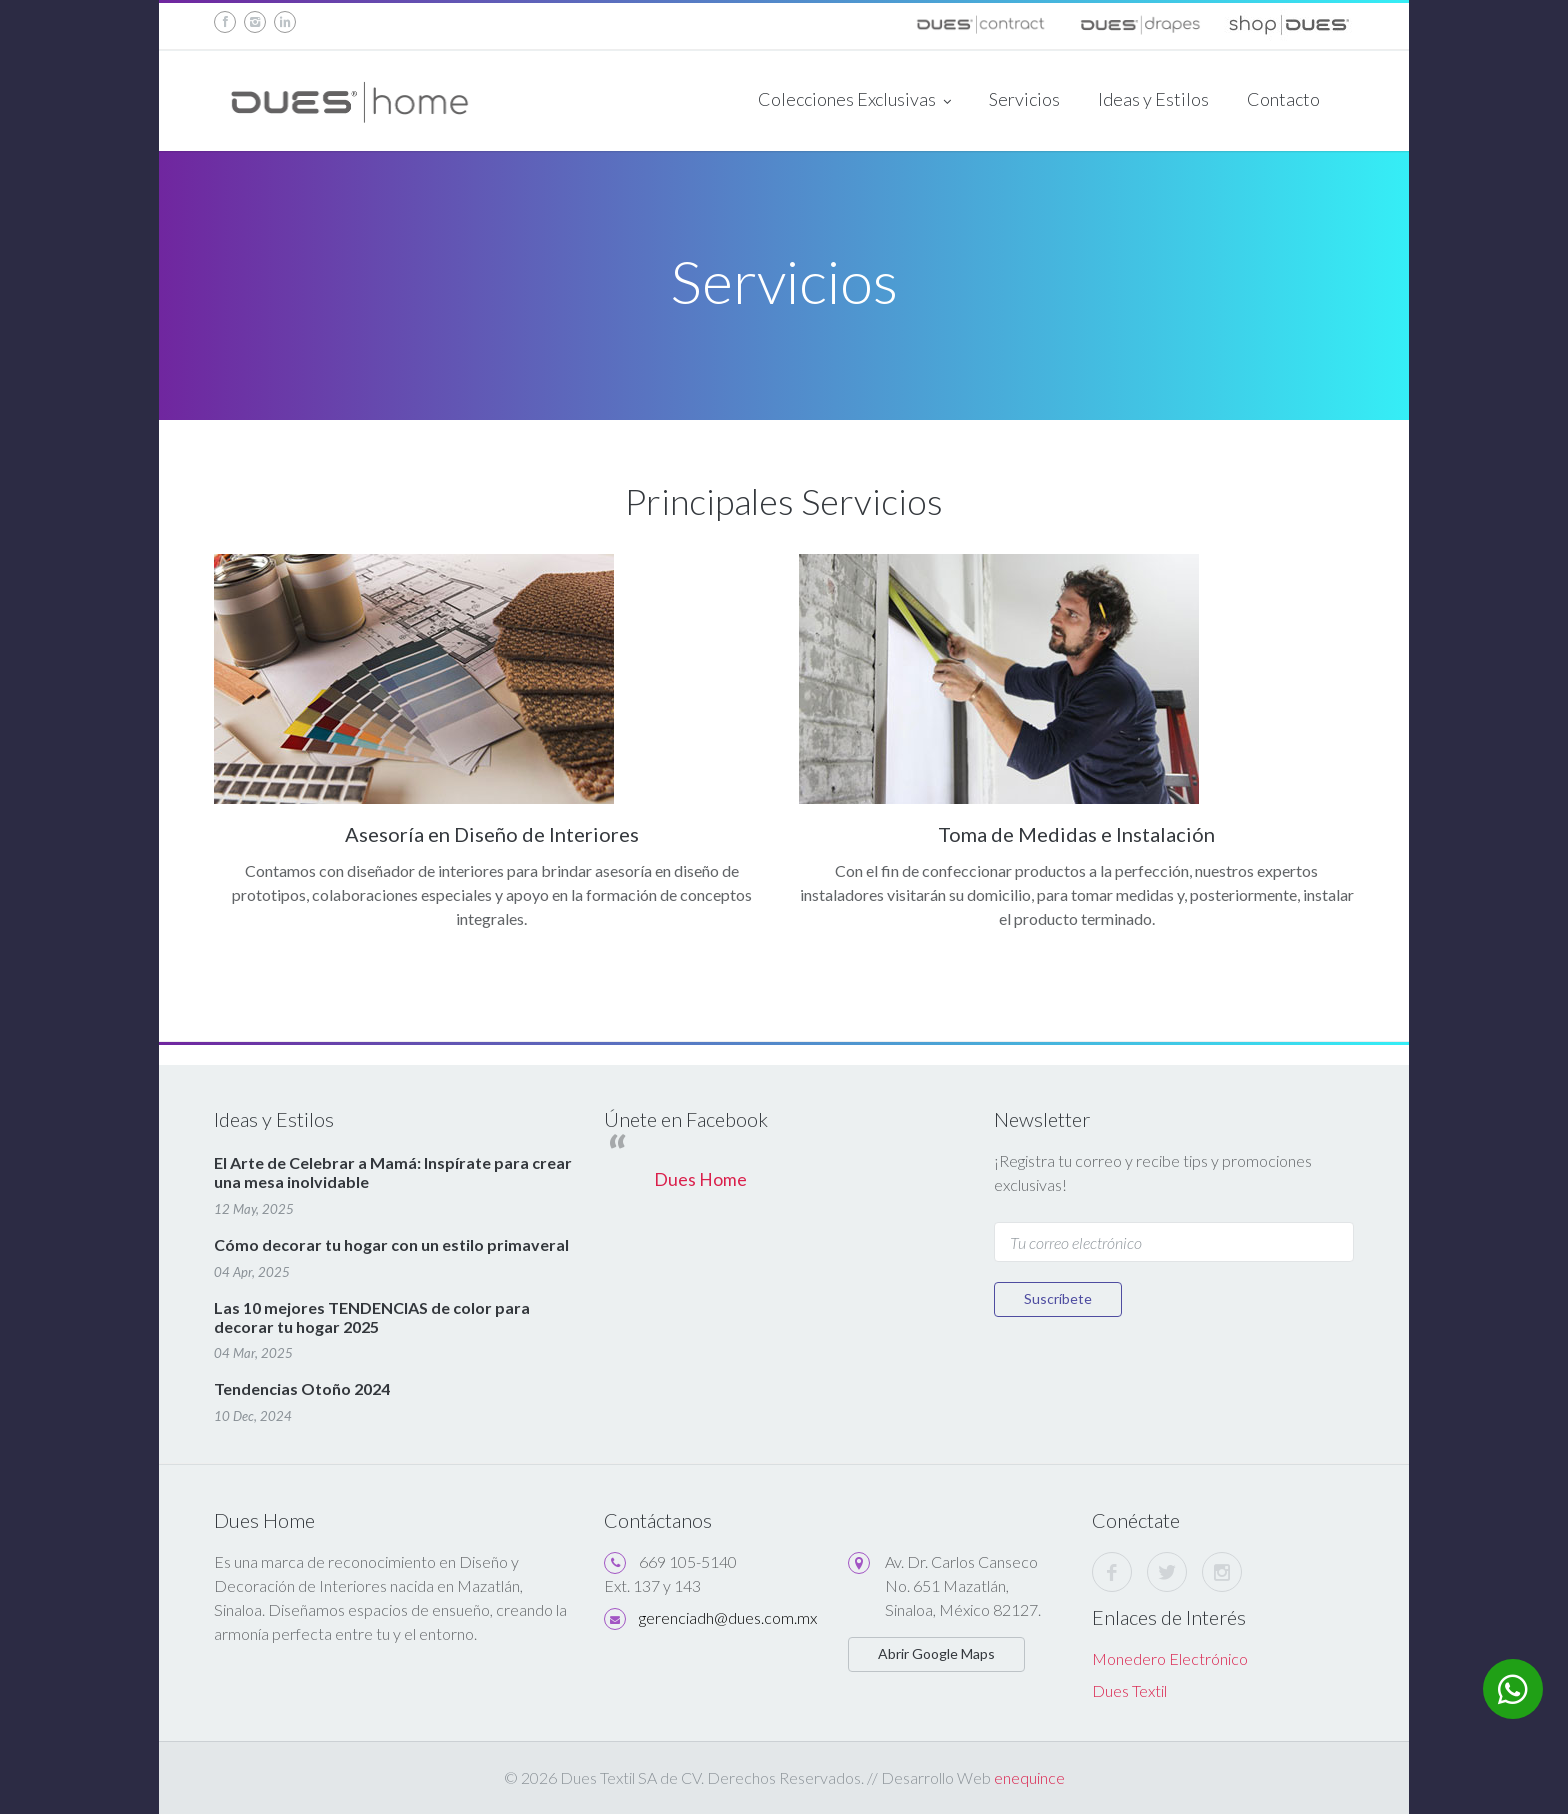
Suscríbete (1058, 1298)
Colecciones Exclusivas (854, 101)
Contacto (1283, 99)
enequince (1029, 1777)
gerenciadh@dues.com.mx (728, 1617)
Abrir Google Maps (936, 1653)
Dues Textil (1129, 1690)
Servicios (1024, 99)
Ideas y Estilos (1153, 99)
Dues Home (700, 1179)
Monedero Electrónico (1170, 1658)
